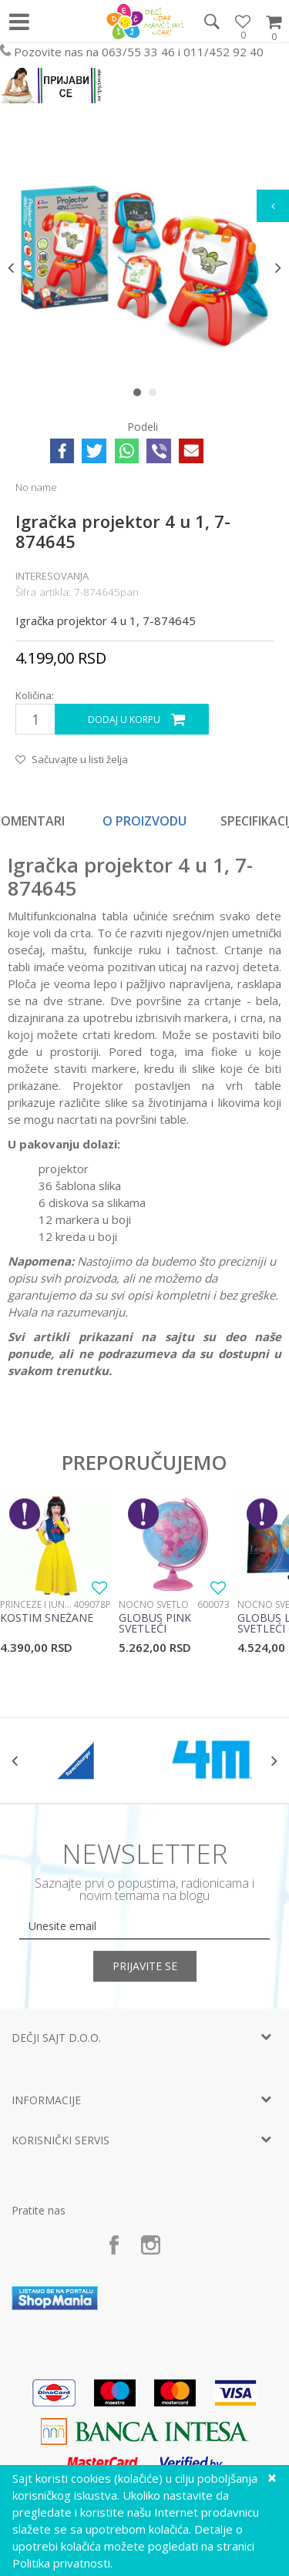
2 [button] (156, 395)
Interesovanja (52, 576)
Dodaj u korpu (124, 719)
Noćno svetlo (154, 1604)
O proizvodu (144, 820)
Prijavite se (145, 1966)
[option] (144, 267)
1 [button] (140, 395)
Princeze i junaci (36, 1604)
